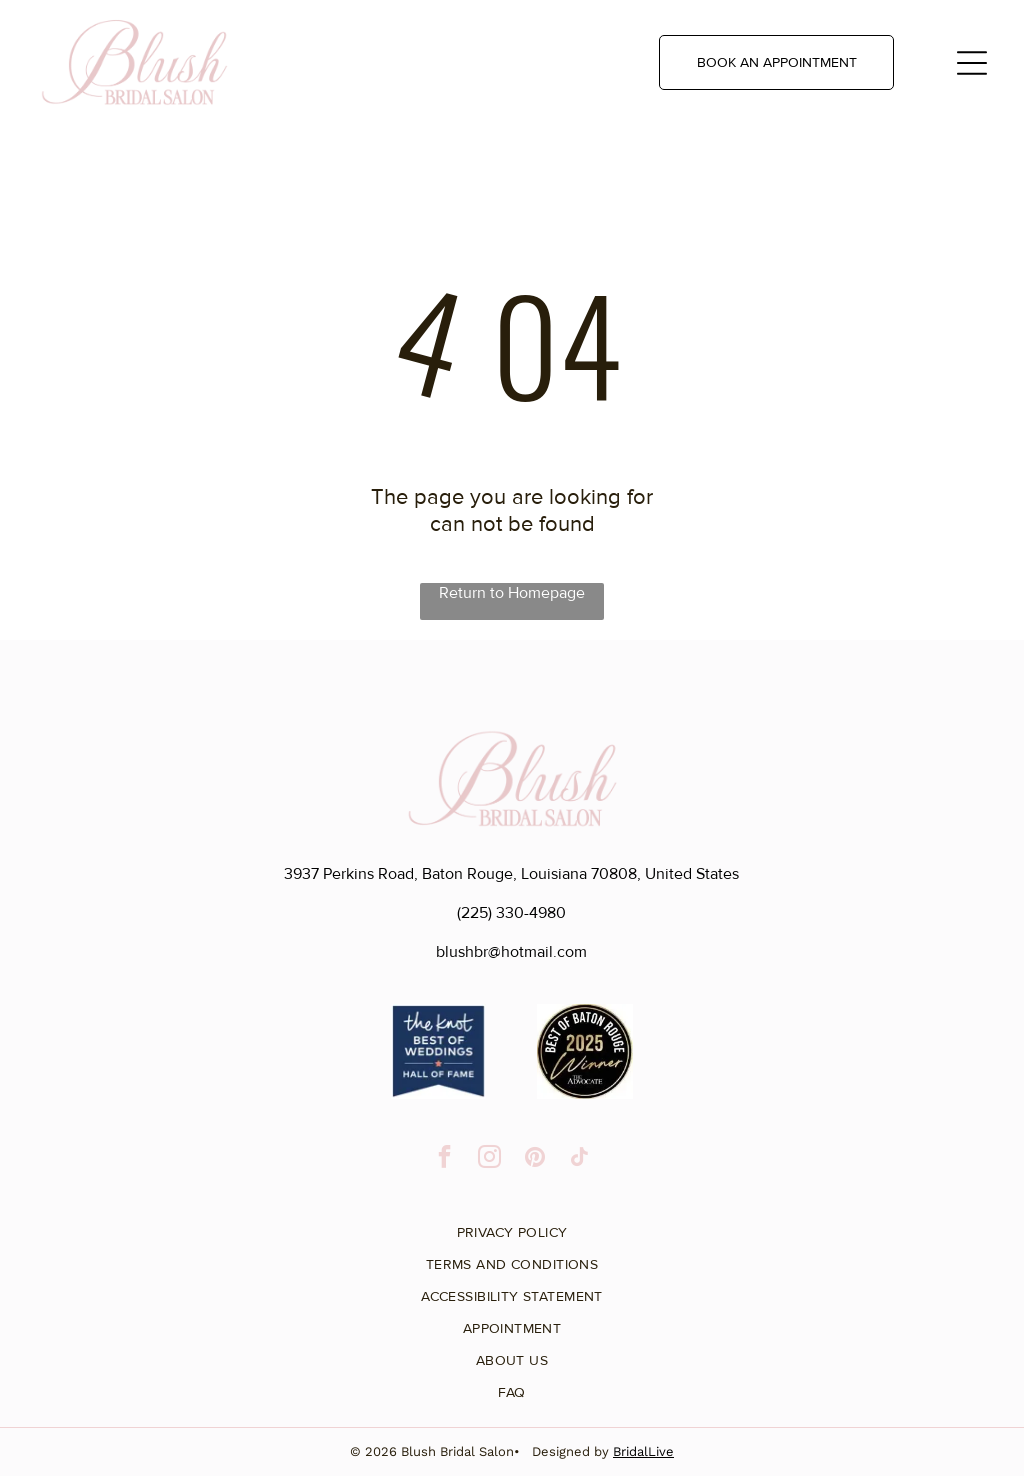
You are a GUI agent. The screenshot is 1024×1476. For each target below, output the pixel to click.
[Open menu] (972, 63)
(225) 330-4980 (511, 913)
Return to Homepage (512, 593)
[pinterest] (534, 1159)
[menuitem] (511, 1225)
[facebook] (444, 1159)
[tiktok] (579, 1159)
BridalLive (643, 1451)
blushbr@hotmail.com (511, 952)
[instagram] (489, 1159)
